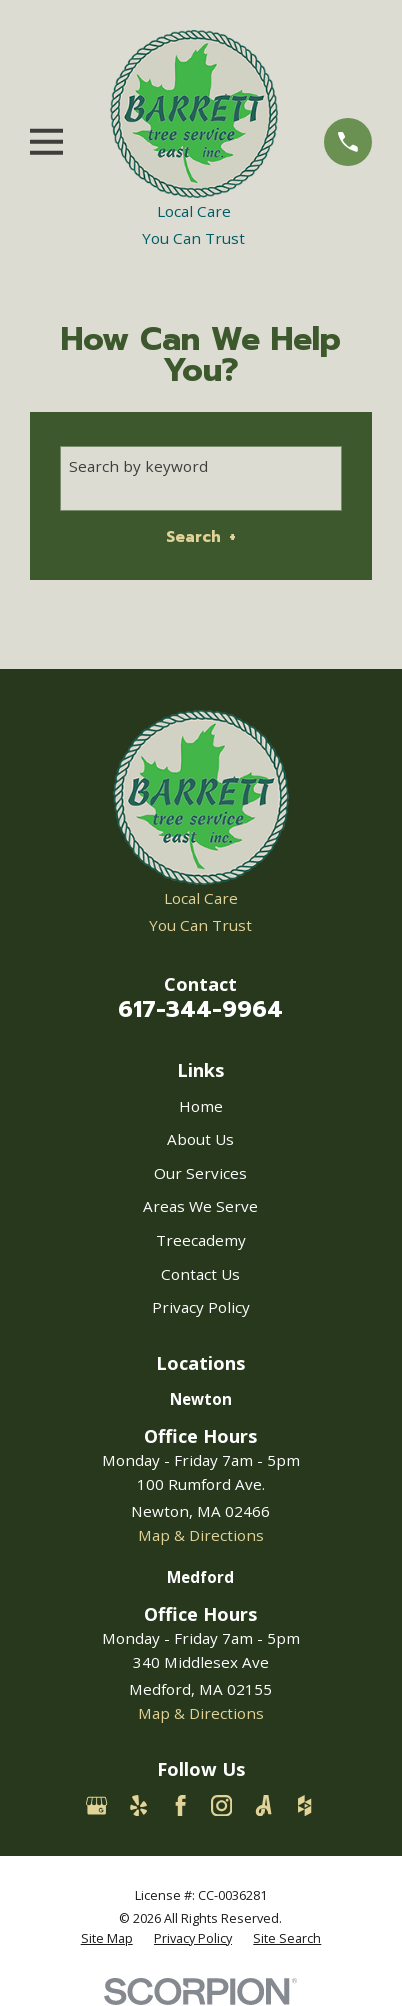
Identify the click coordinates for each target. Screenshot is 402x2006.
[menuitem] (107, 1939)
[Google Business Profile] (96, 1805)
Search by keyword (138, 466)
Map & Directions (201, 1535)
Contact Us (200, 1274)
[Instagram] (221, 1805)
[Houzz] (304, 1805)
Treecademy (201, 1240)
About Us (200, 1139)
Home (201, 1106)
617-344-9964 (200, 1009)
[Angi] (263, 1805)
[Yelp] (138, 1805)
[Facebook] (180, 1805)
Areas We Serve (200, 1206)
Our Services (200, 1173)
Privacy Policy (201, 1307)
